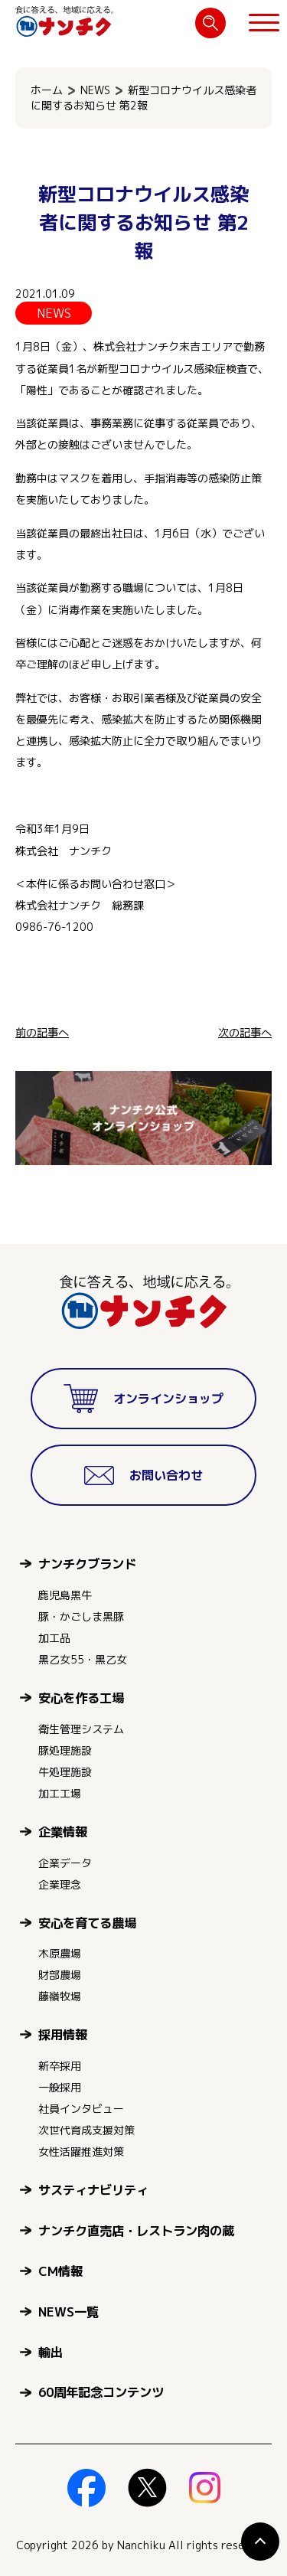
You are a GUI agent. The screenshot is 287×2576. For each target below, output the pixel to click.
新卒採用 (59, 2066)
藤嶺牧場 (59, 1996)
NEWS (95, 90)
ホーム (47, 90)
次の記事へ (245, 1032)
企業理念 (59, 1884)
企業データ (65, 1863)
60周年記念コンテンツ (101, 2392)
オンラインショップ (143, 1398)
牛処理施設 (65, 1772)
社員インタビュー (81, 2108)
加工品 (54, 1638)
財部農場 (59, 1974)
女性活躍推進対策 (81, 2151)
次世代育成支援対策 (86, 2130)
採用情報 (62, 2034)
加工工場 (59, 1793)
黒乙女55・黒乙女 (82, 1659)
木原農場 (59, 1953)
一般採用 (59, 2087)
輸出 (50, 2352)
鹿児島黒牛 (65, 1595)
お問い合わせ (144, 1476)
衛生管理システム (81, 1729)
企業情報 (62, 1831)
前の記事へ (42, 1032)
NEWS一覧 (68, 2311)
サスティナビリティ (93, 2190)
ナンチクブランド (87, 1563)
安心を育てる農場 (87, 1922)
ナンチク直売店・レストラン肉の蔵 (136, 2230)
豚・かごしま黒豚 (81, 1616)
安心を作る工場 (81, 1697)
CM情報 (60, 2271)
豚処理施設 (65, 1750)
